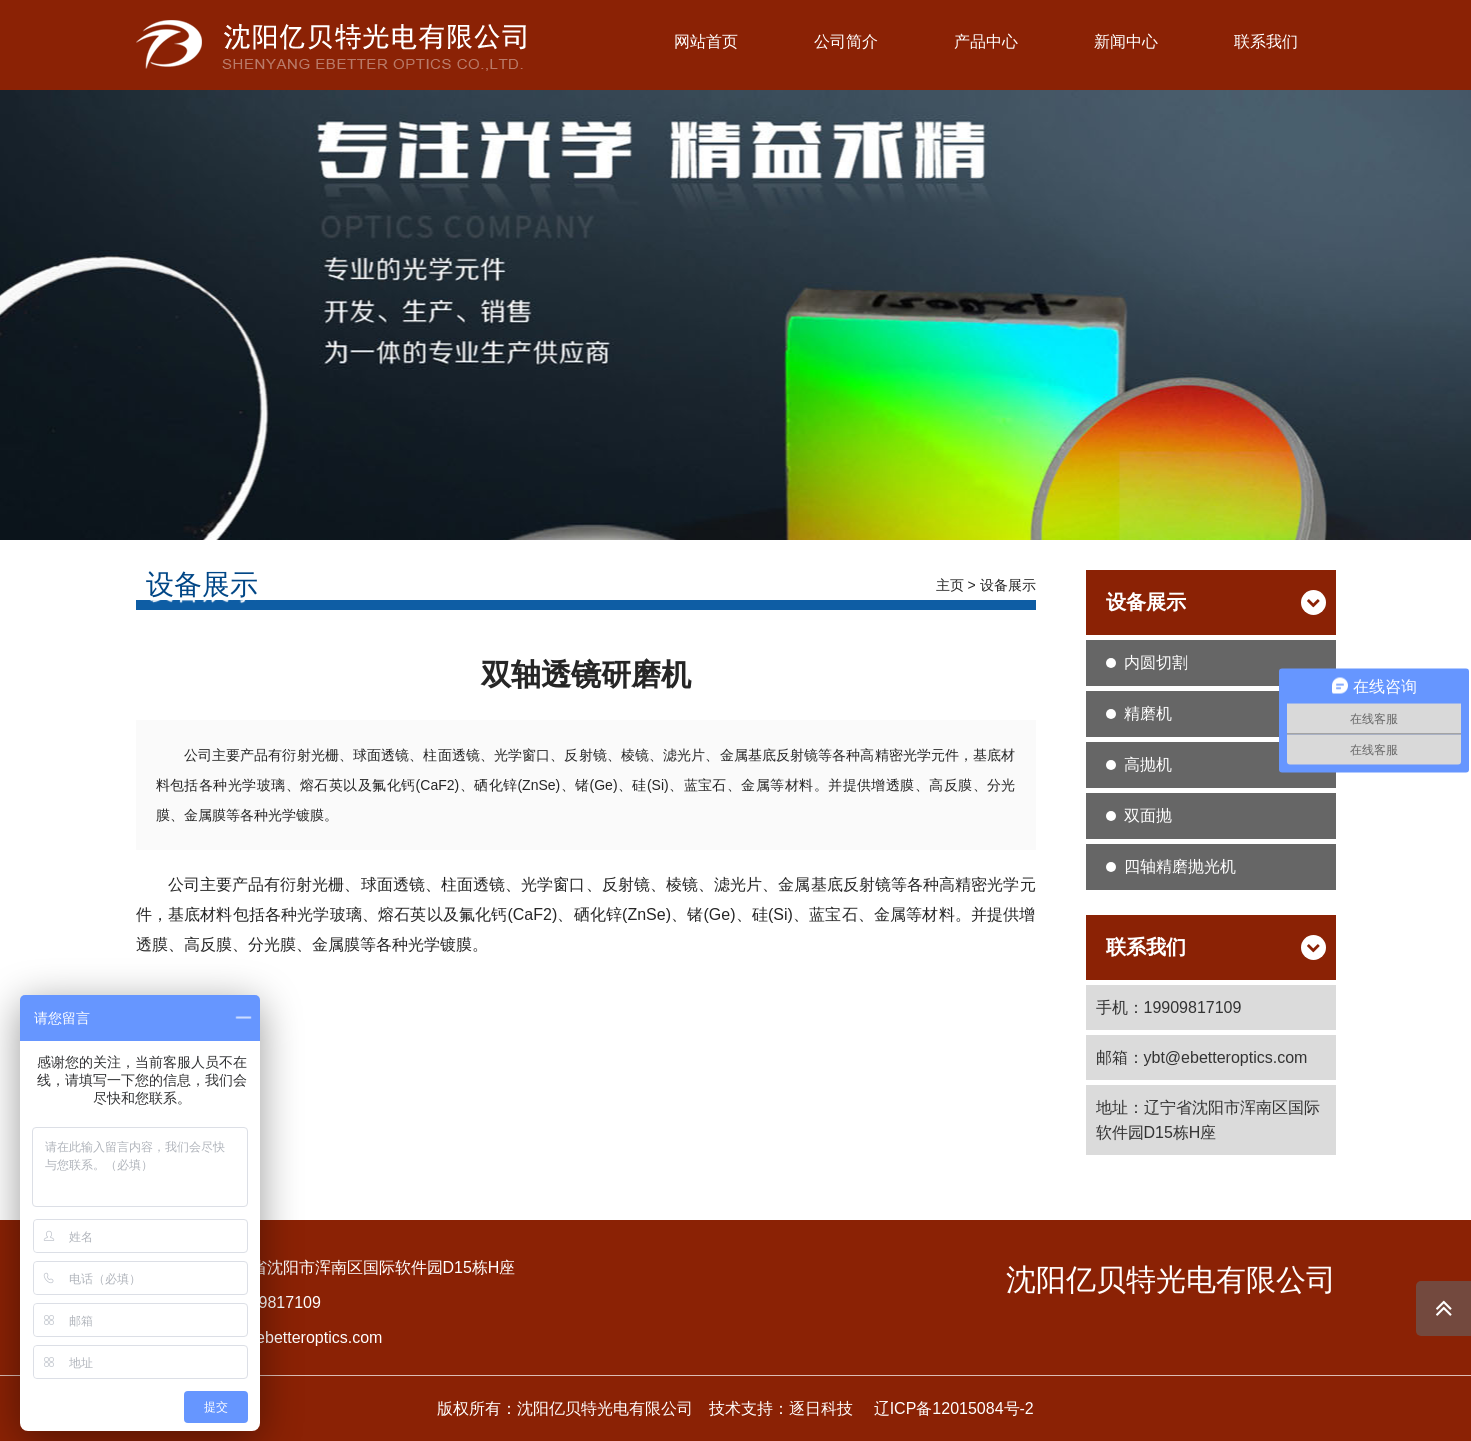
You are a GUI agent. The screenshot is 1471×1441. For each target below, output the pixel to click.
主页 (950, 585)
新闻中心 (1126, 41)
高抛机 (1148, 764)
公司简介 (846, 41)
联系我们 (1266, 41)
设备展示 (1008, 585)
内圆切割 (1156, 662)
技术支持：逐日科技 (781, 1408)
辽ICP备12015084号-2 (954, 1408)
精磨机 (1148, 713)
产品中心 (986, 41)
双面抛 (1148, 815)
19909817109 (272, 1302)
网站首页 (706, 41)
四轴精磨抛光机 (1180, 866)
